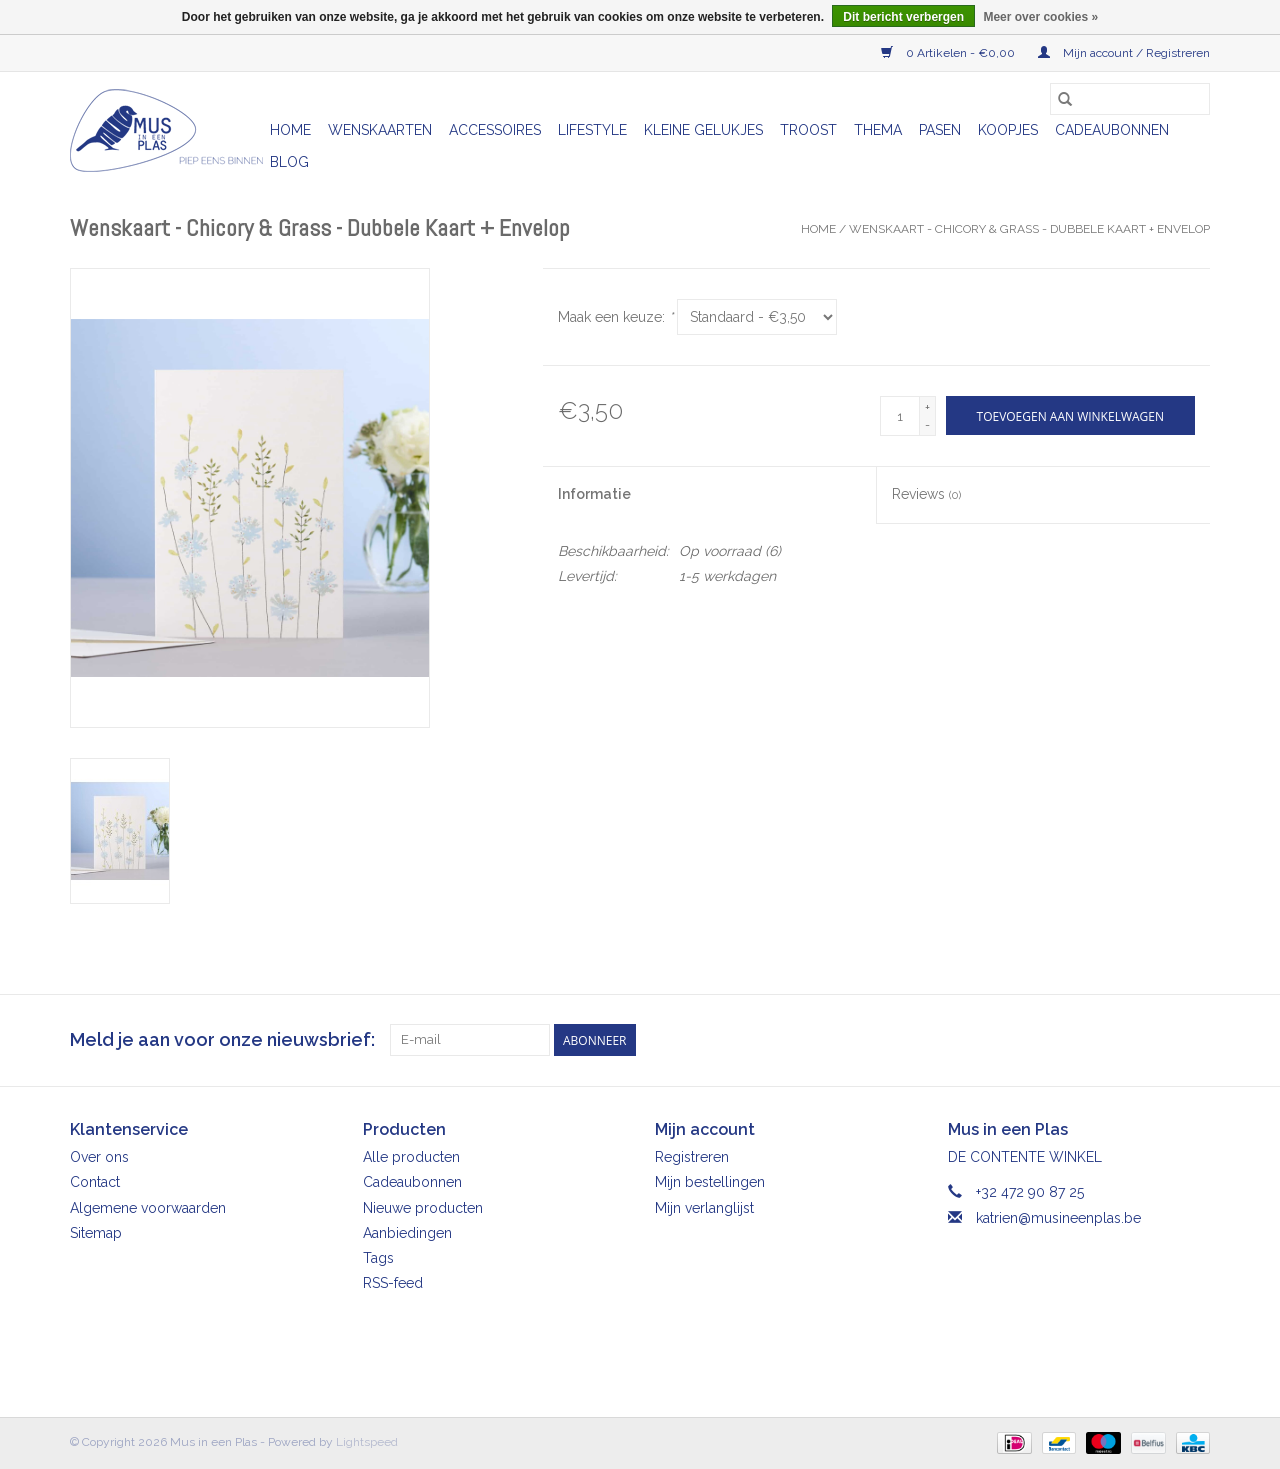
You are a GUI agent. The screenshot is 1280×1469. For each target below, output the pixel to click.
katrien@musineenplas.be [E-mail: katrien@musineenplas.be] (1058, 1218)
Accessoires (495, 130)
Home (290, 130)
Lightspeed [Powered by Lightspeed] (367, 1442)
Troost (808, 130)
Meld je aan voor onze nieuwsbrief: (222, 1039)
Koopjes (1008, 130)
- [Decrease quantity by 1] (927, 425)
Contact (95, 1182)
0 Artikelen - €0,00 (949, 53)
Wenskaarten (380, 130)
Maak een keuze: (615, 317)
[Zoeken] (1130, 99)
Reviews (926, 494)
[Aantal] (900, 416)
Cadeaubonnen (1112, 130)
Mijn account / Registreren (1124, 53)
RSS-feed (393, 1283)
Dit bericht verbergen (903, 17)
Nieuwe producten (423, 1208)
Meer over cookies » (1040, 17)
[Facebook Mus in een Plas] (1158, 1040)
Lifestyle (592, 130)
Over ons (99, 1157)
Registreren (692, 1157)
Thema (878, 130)
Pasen (940, 130)
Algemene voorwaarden (148, 1208)
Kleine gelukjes (703, 130)
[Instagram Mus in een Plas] (1194, 1040)
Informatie (594, 494)
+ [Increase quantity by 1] (927, 407)
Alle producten (411, 1157)
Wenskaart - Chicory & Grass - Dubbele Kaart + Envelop (1029, 229)
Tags (378, 1258)
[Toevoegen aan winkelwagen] (1070, 415)
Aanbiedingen (407, 1233)
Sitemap (96, 1233)
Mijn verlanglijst (704, 1208)
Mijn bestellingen (710, 1182)
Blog (289, 162)
